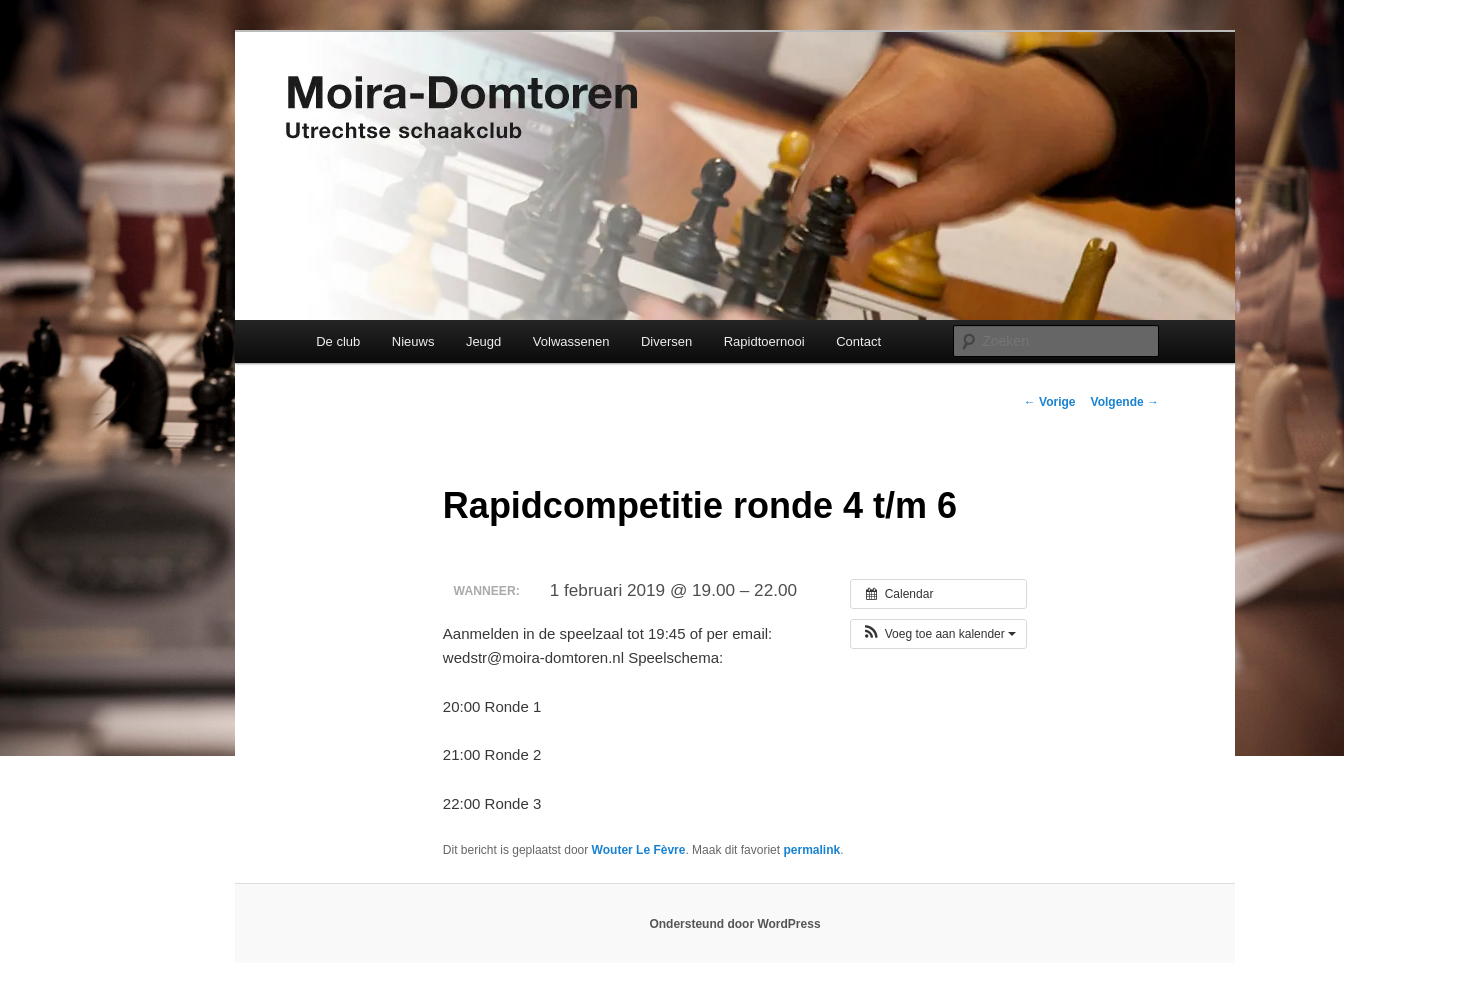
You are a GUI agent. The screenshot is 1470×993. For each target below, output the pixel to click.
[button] (938, 634)
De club (338, 341)
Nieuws (413, 341)
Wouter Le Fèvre (639, 850)
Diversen (666, 341)
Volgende (1125, 402)
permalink (811, 850)
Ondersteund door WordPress (734, 924)
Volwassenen (571, 341)
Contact (858, 341)
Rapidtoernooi (764, 341)
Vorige (1050, 402)
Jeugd (483, 341)
